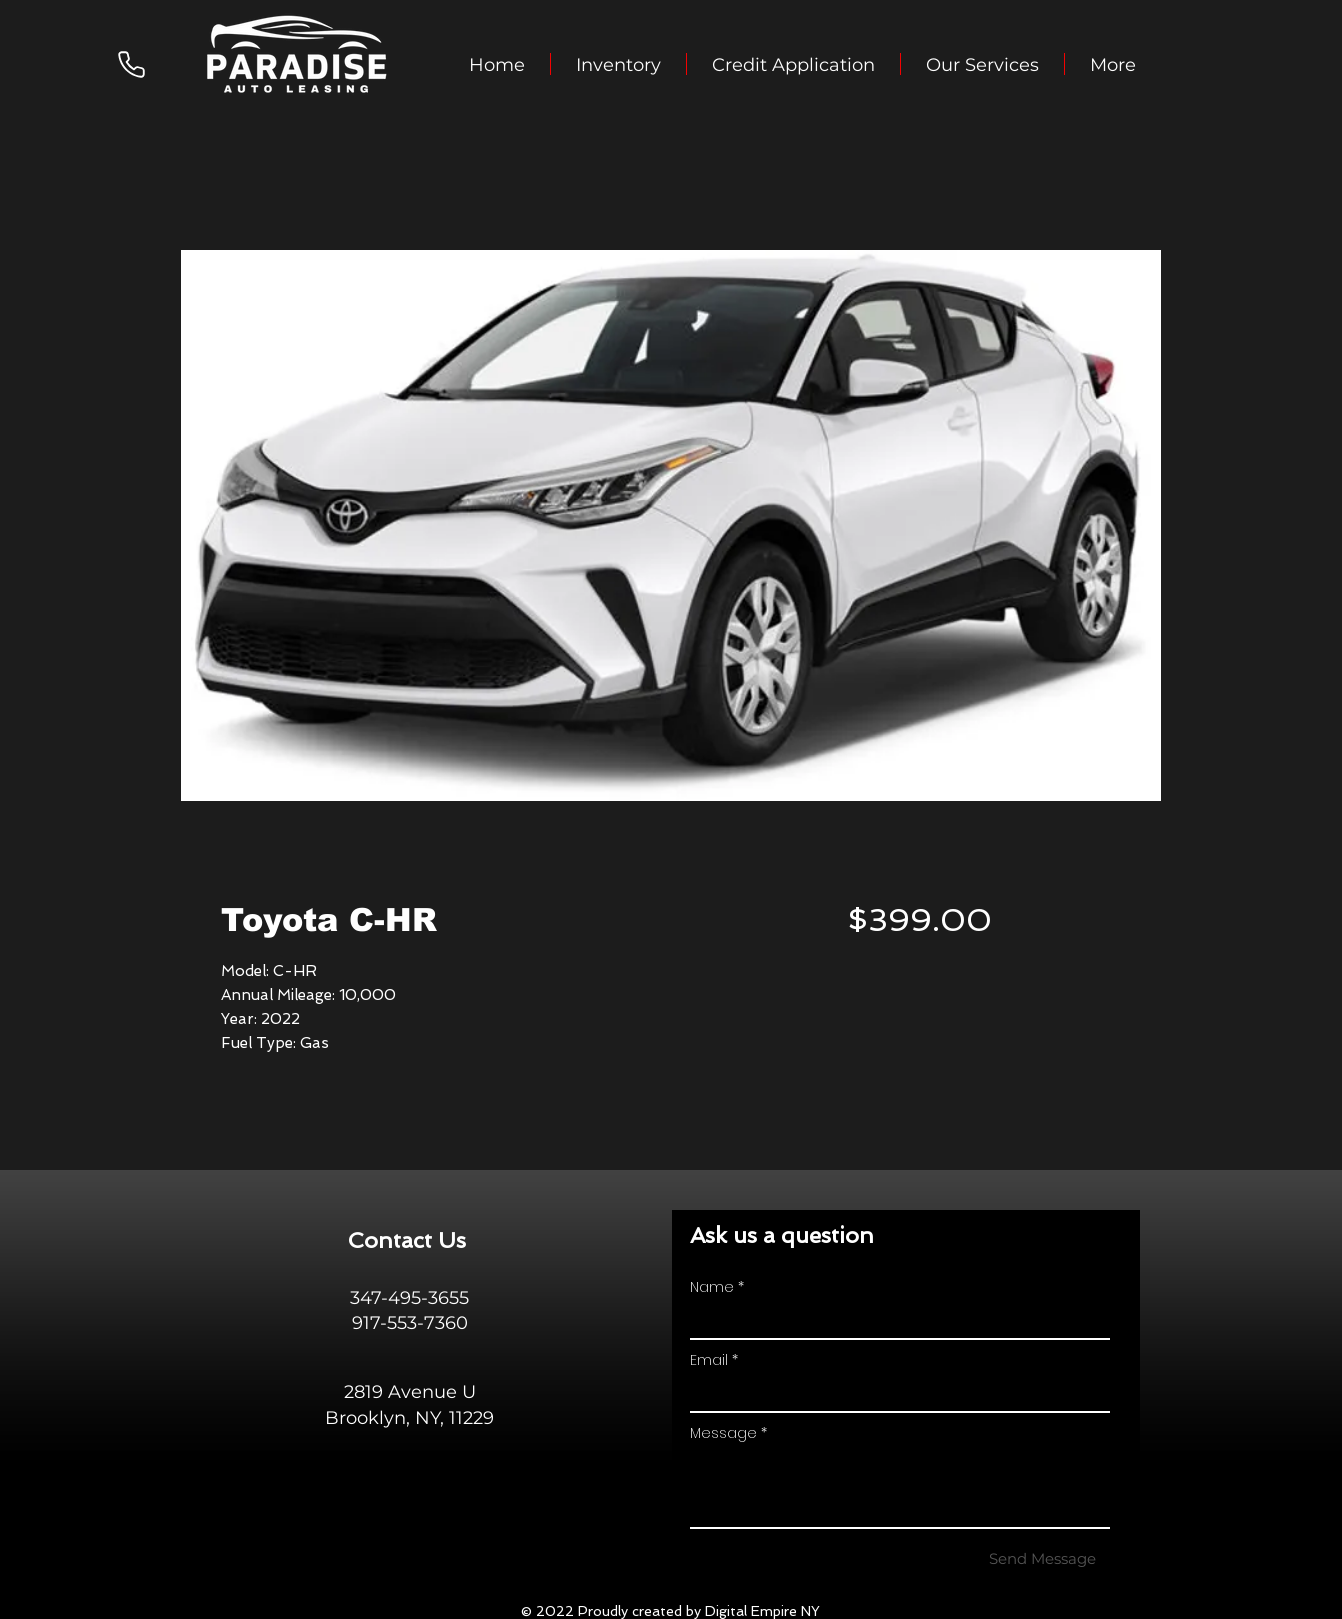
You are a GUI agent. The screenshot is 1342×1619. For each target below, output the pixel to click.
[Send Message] (1042, 1558)
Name (712, 1287)
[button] (618, 64)
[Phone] (131, 64)
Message (723, 1433)
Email (709, 1360)
